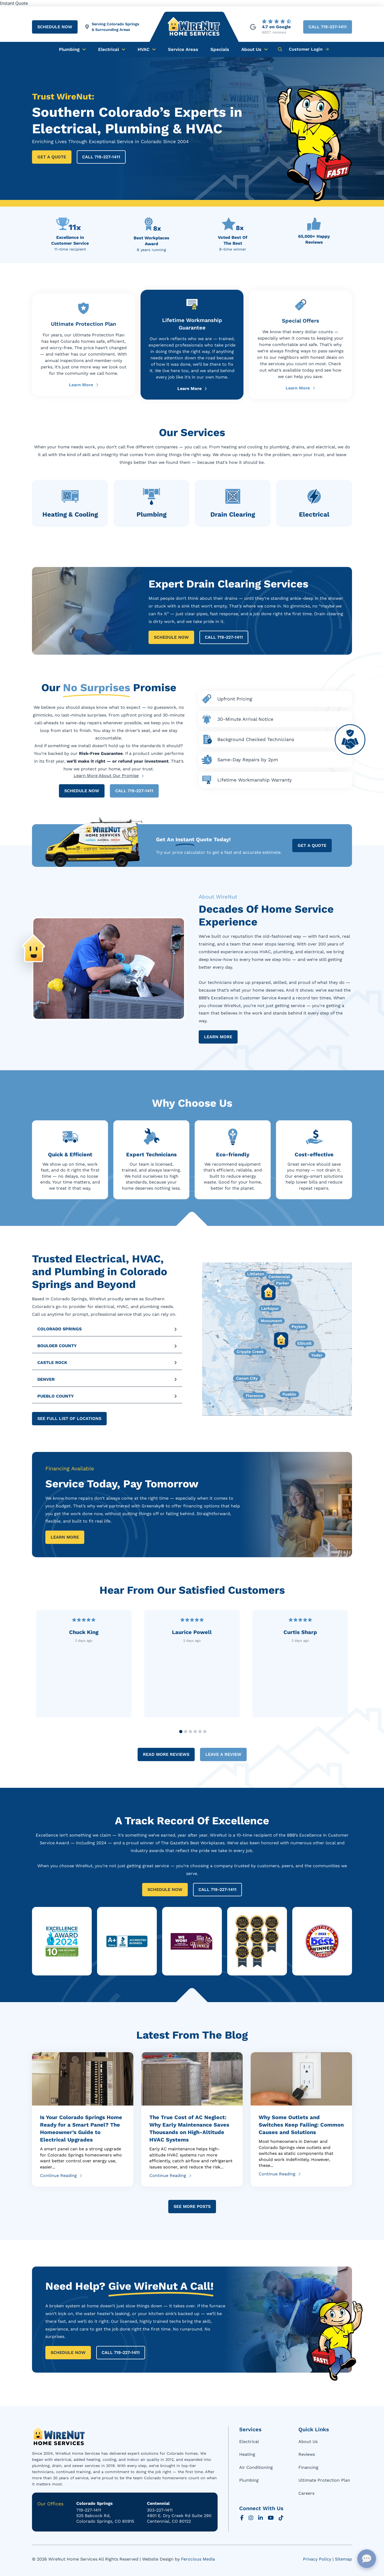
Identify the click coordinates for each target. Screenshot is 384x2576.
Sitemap (343, 2559)
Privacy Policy (317, 2559)
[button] (280, 49)
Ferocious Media (198, 2559)
